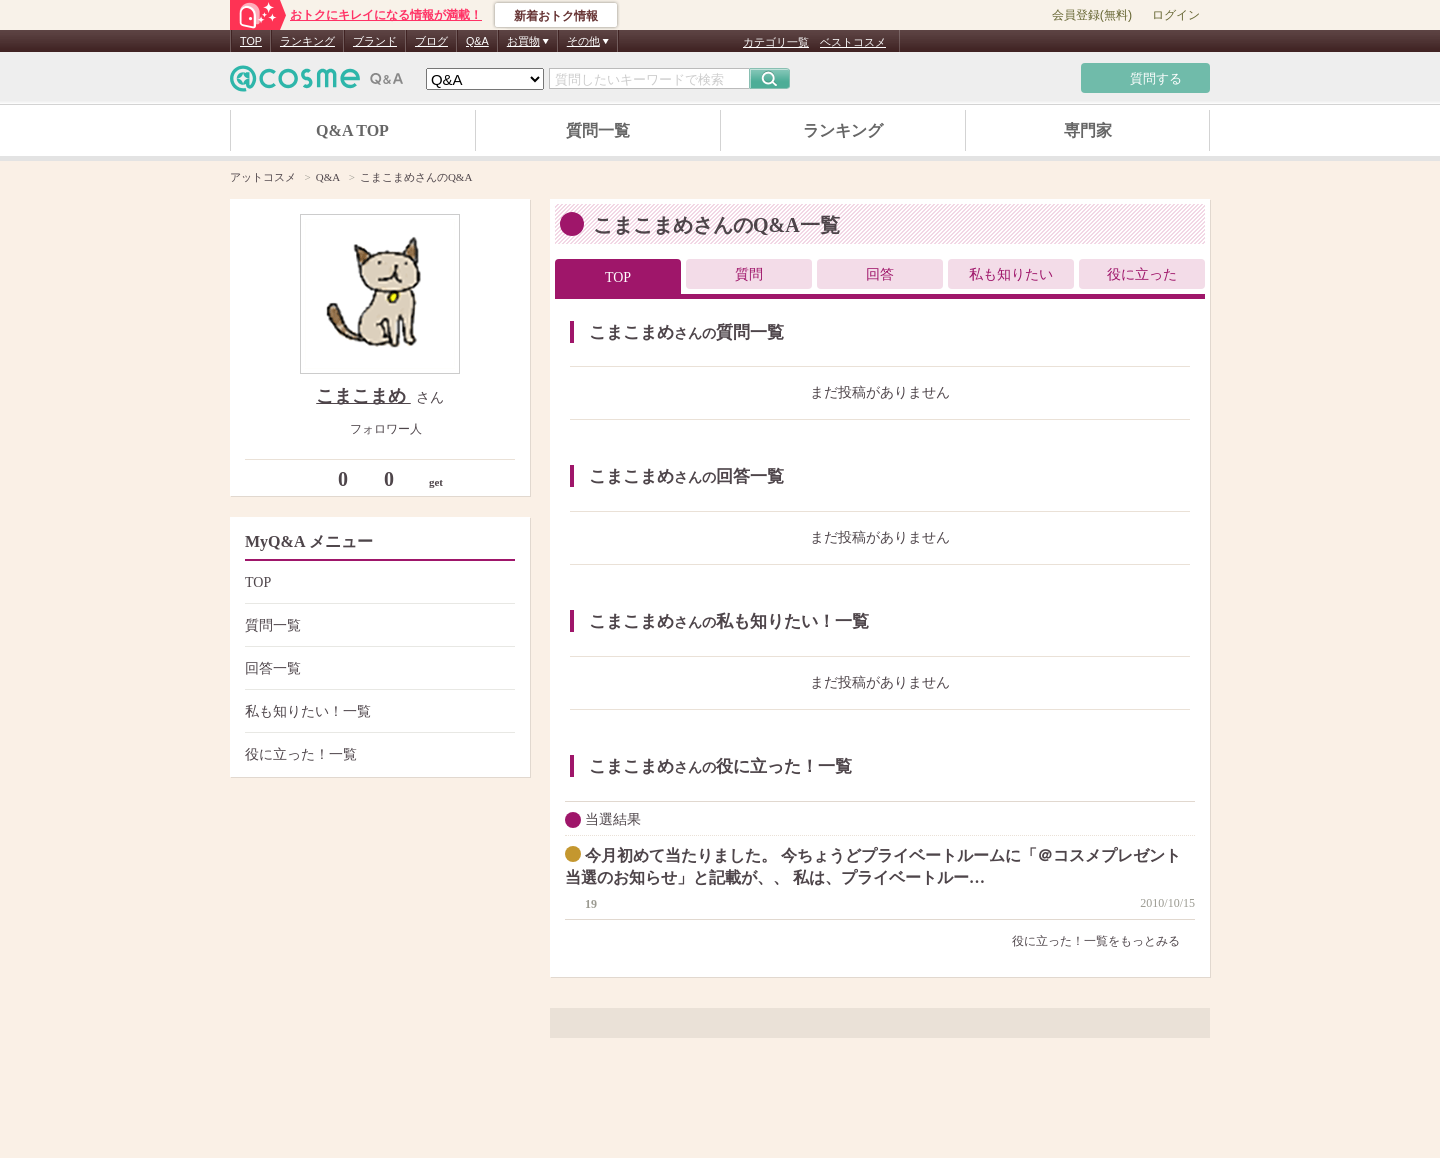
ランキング (307, 41)
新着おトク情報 (556, 16)
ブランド (375, 41)
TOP (251, 41)
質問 (749, 274)
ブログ (431, 41)
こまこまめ (363, 396)
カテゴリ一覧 (776, 42)
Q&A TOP (352, 130)
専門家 (1088, 130)
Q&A (477, 41)
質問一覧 (598, 130)
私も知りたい (1011, 274)
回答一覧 (377, 668)
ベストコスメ (853, 42)
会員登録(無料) (1092, 15)
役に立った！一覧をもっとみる (1103, 941)
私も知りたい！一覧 (377, 711)
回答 (880, 274)
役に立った (1142, 274)
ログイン (1176, 15)
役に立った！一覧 (377, 754)
